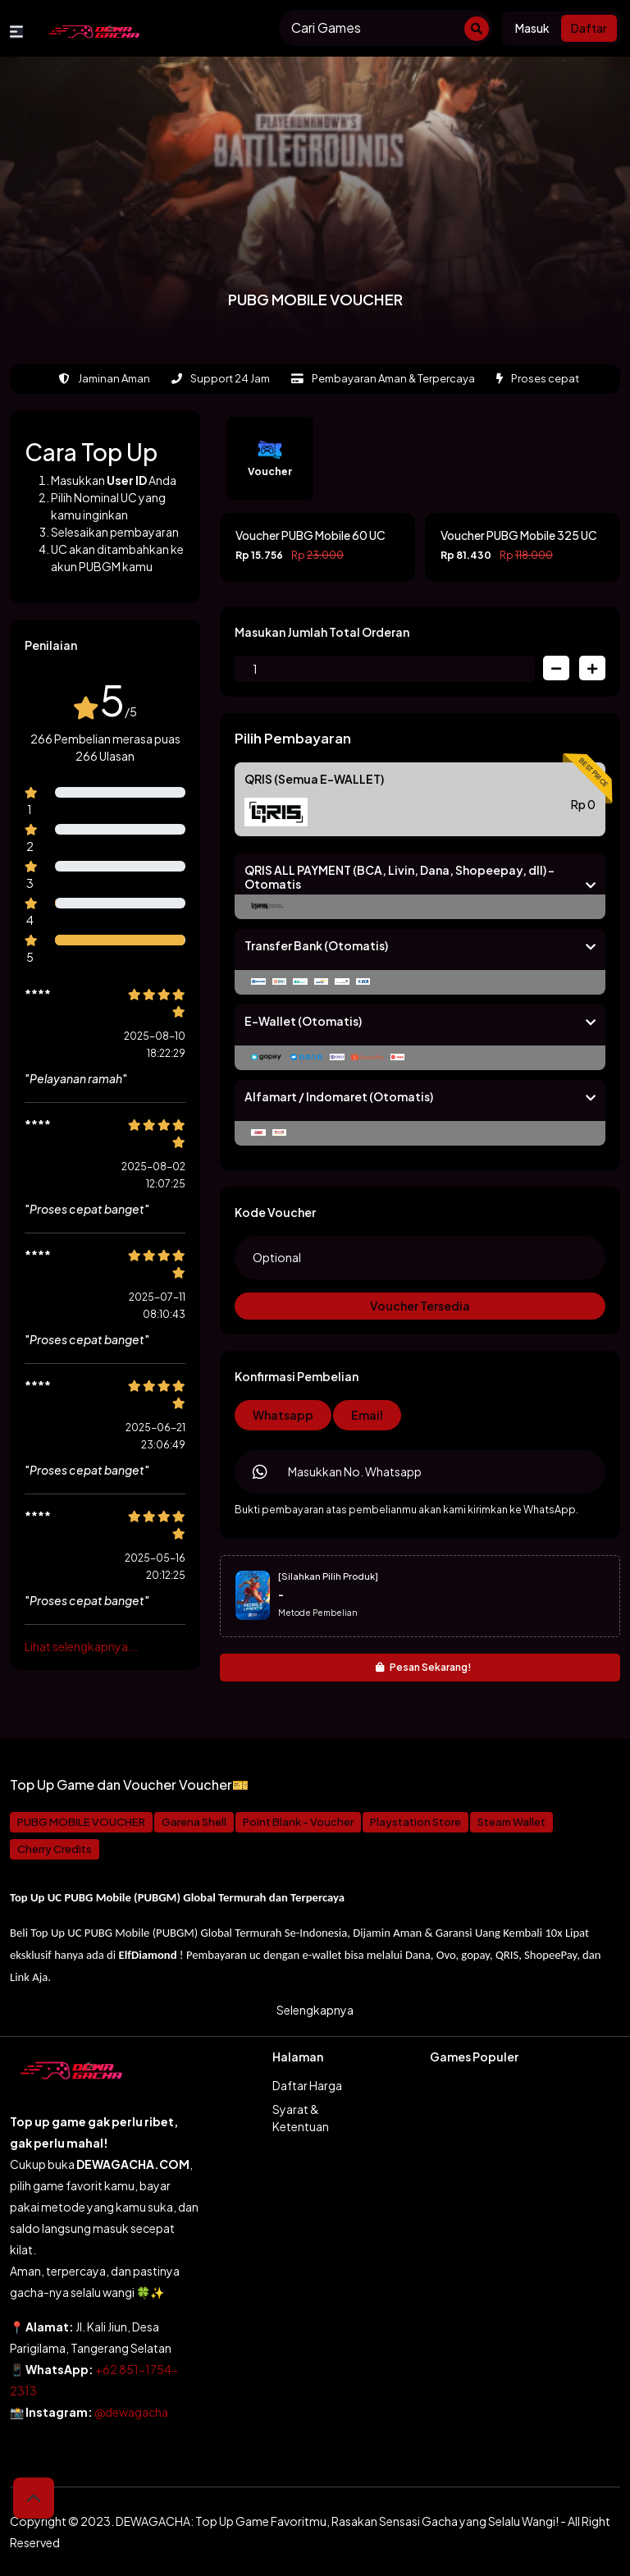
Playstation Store (415, 1821)
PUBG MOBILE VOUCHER (81, 1821)
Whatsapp (283, 1414)
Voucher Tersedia (420, 1305)
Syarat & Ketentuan (300, 2118)
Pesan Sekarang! (424, 1667)
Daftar (589, 28)
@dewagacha (131, 2411)
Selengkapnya (315, 2009)
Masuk (532, 28)
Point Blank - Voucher (298, 1821)
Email (367, 1414)
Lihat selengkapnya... (81, 1646)
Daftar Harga (307, 2085)
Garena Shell (194, 1821)
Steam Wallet (511, 1821)
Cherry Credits (54, 1848)
